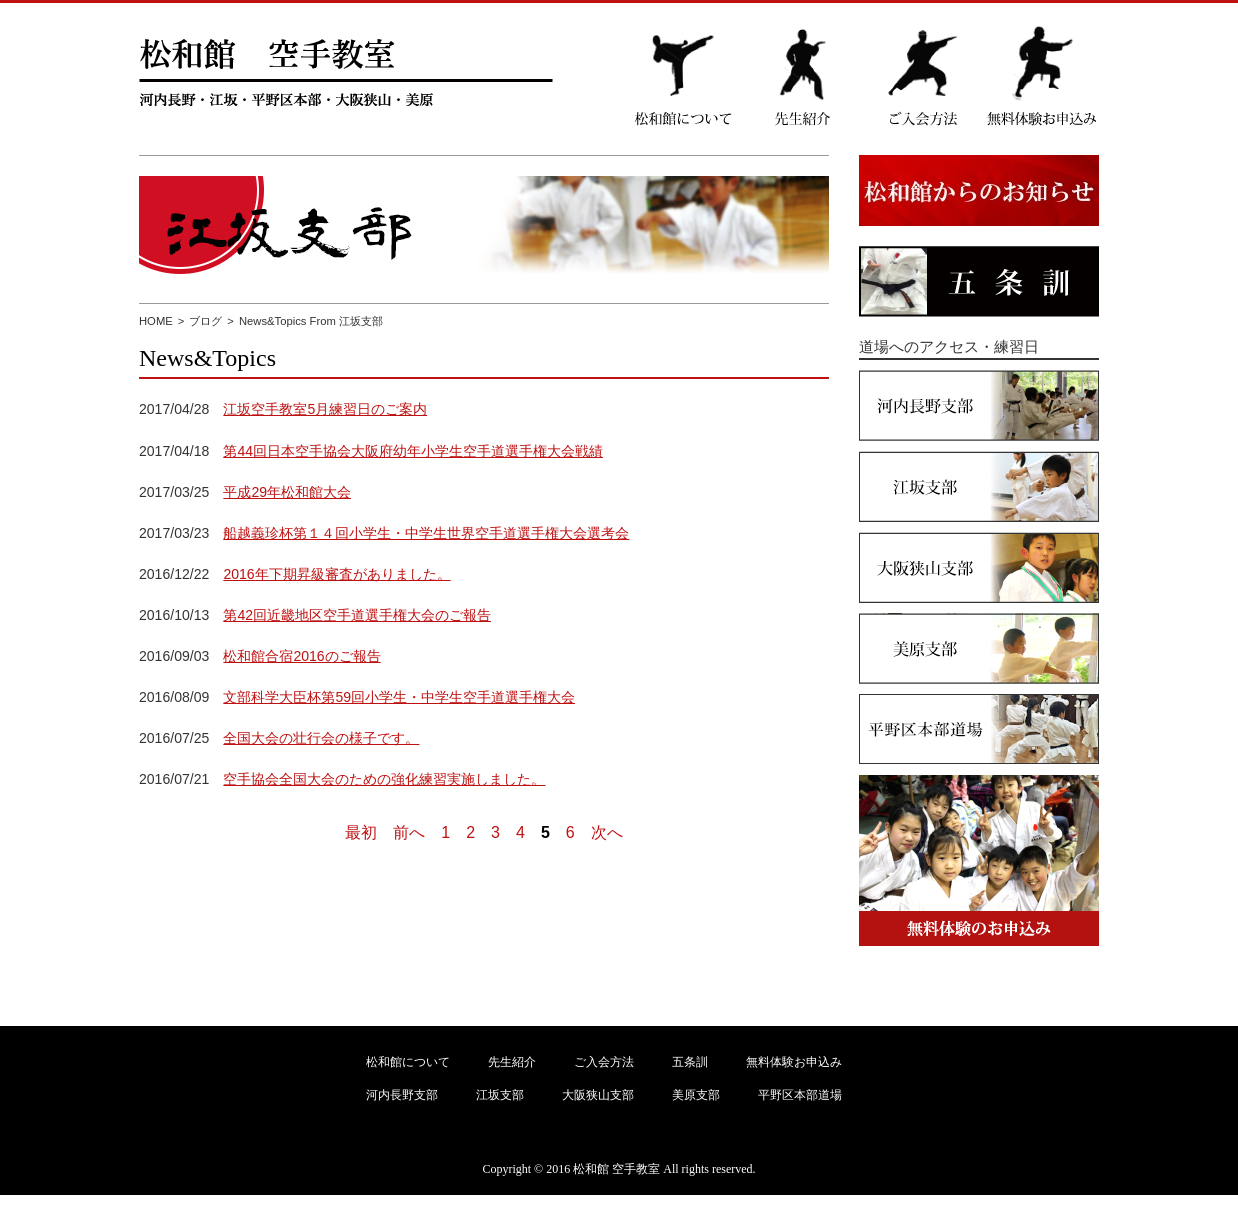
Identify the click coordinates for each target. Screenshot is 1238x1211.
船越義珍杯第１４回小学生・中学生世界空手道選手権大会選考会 (426, 533)
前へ (409, 832)
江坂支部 (500, 1095)
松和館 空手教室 (616, 1169)
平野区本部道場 (800, 1095)
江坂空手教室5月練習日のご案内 (325, 409)
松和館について (408, 1062)
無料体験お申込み (794, 1062)
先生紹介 (512, 1062)
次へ (607, 832)
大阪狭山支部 (598, 1095)
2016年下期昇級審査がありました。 (336, 574)
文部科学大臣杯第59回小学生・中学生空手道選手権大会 (399, 697)
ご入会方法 (604, 1062)
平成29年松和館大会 (287, 492)
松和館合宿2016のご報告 (301, 656)
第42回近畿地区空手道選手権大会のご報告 (357, 615)
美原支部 (696, 1095)
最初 (361, 832)
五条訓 (690, 1062)
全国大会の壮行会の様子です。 (321, 738)
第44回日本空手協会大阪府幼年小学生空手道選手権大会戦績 (413, 451)
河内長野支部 (402, 1095)
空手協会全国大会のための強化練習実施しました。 (384, 779)
